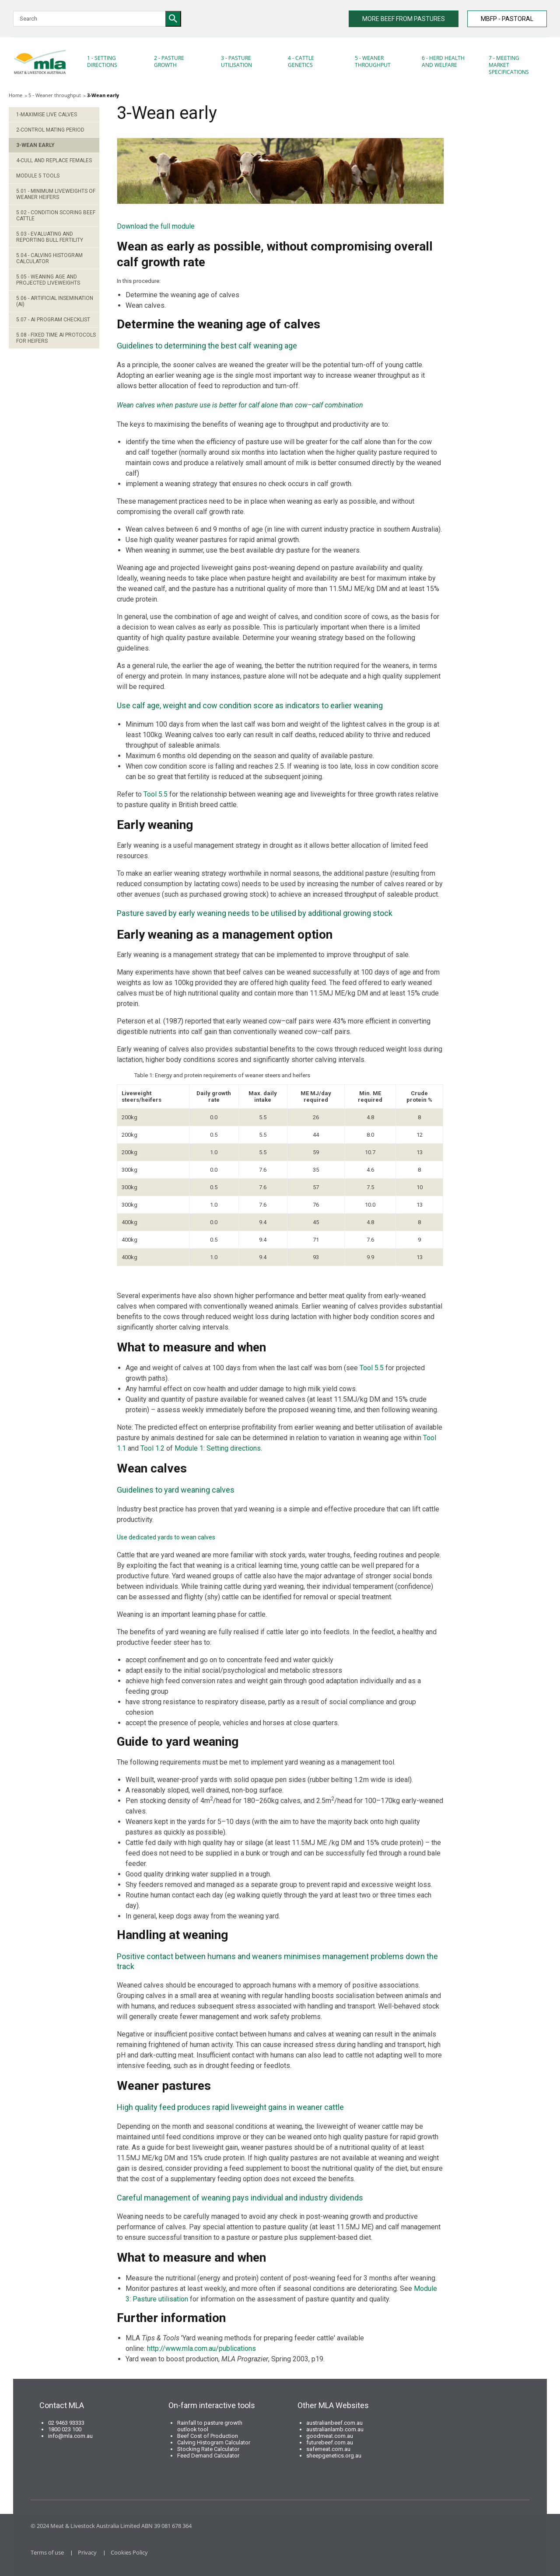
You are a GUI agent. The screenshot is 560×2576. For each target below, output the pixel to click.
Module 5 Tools (38, 176)
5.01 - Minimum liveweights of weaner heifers (55, 194)
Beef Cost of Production (207, 2436)
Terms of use (47, 2552)
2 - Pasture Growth (169, 61)
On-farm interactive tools (211, 2405)
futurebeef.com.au (329, 2442)
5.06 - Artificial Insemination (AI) (54, 301)
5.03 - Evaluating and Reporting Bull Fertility (49, 237)
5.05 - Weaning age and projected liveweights (48, 280)
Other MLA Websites (333, 2405)
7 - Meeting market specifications (509, 65)
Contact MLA (61, 2405)
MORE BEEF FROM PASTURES (403, 18)
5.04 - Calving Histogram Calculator (49, 258)
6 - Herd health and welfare (443, 61)
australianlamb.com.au (335, 2429)
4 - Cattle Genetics (301, 61)
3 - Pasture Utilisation (236, 61)
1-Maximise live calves (46, 114)
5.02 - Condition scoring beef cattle (55, 215)
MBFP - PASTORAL (507, 18)
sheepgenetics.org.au (333, 2455)
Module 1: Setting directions (218, 1448)
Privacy (87, 2552)
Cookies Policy (129, 2552)
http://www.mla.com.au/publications (201, 2348)
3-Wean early (35, 145)
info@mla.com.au (70, 2436)
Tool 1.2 (152, 1448)
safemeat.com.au (328, 2449)
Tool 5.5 (156, 794)
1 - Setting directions (102, 61)
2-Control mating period (50, 130)
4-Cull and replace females (54, 160)
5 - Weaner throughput (373, 61)
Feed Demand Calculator (208, 2455)
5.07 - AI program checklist (53, 320)
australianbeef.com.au (334, 2422)
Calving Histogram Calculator (213, 2442)
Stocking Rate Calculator (208, 2449)
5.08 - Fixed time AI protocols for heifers (56, 338)
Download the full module (156, 226)
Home (15, 95)
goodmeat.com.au (329, 2436)
